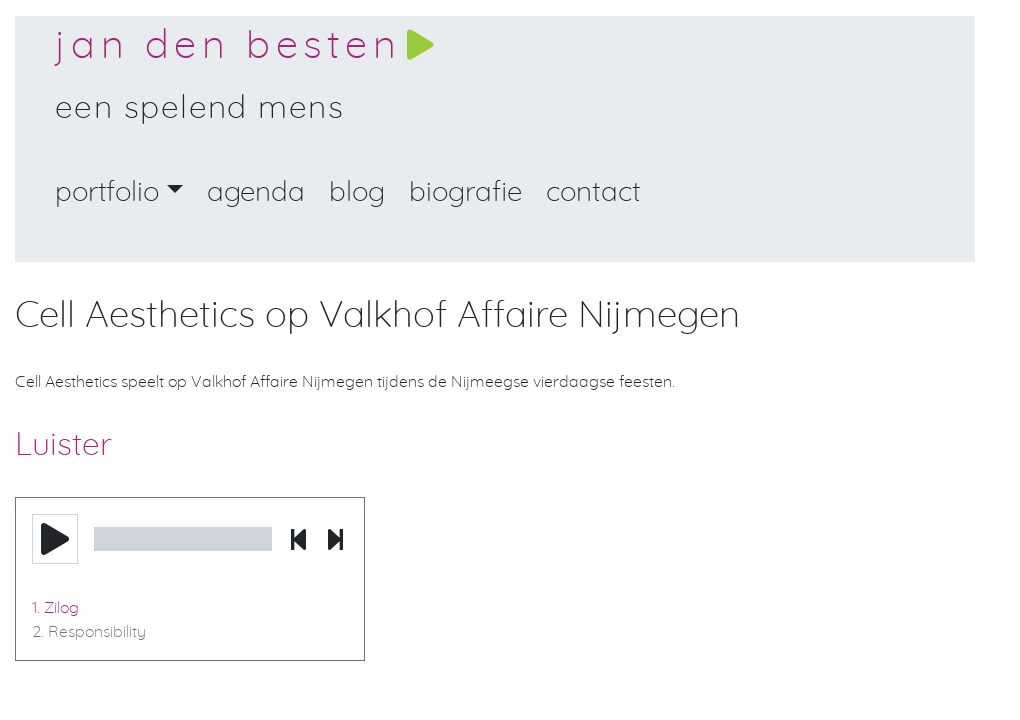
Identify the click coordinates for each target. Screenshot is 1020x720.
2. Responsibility (89, 632)
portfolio (107, 193)
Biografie (465, 193)
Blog (357, 193)
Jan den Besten (228, 46)
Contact (593, 193)
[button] (55, 539)
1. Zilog (55, 608)
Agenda (256, 193)
